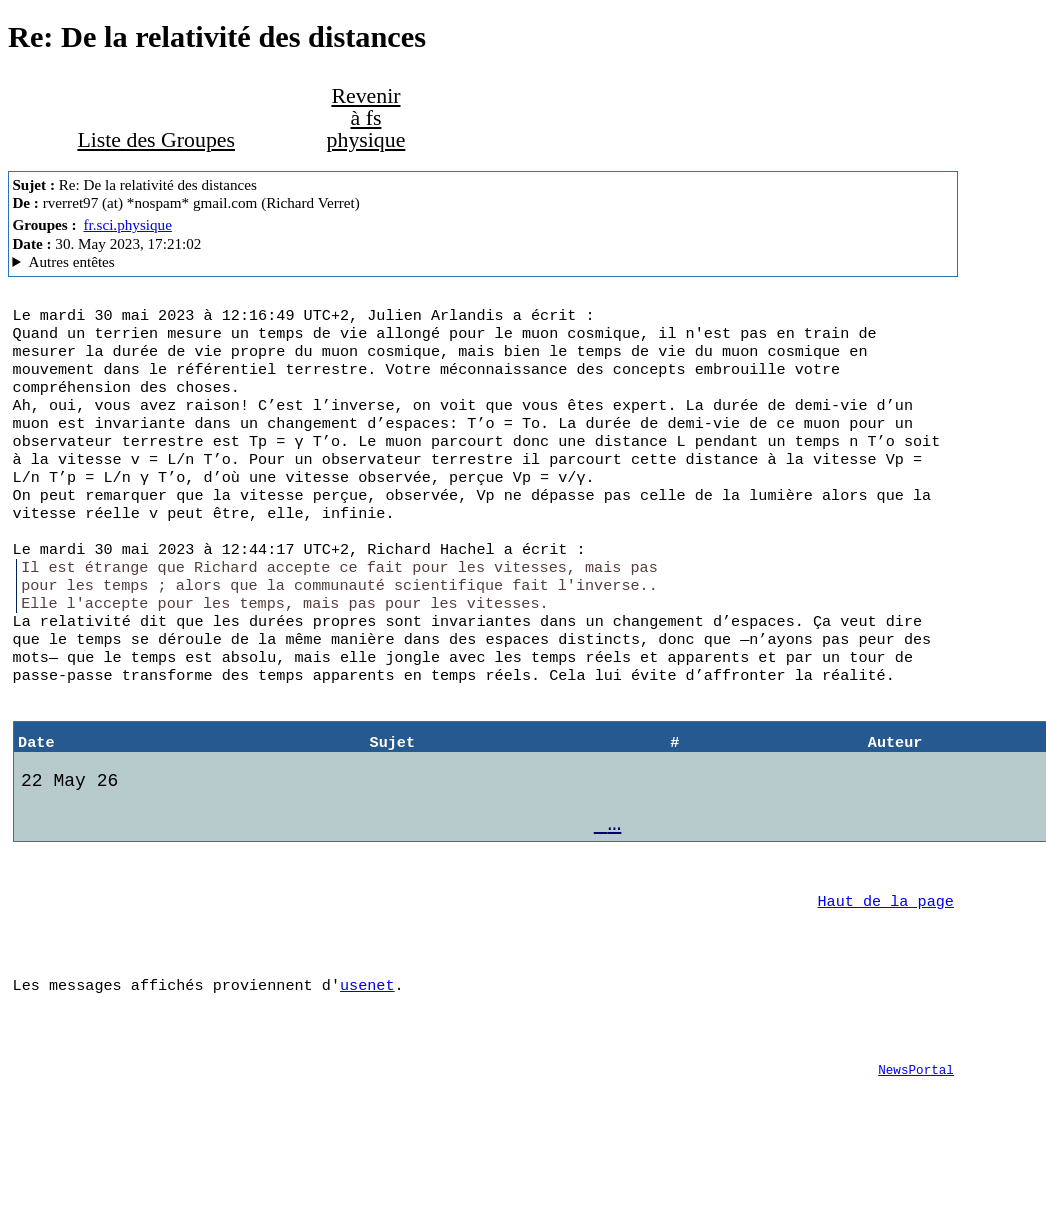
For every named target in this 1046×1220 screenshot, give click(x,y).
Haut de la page (886, 963)
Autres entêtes (71, 261)
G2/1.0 (482, 262)
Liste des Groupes (156, 140)
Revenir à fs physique (366, 118)
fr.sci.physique (127, 224)
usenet (367, 1053)
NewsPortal (916, 1144)
